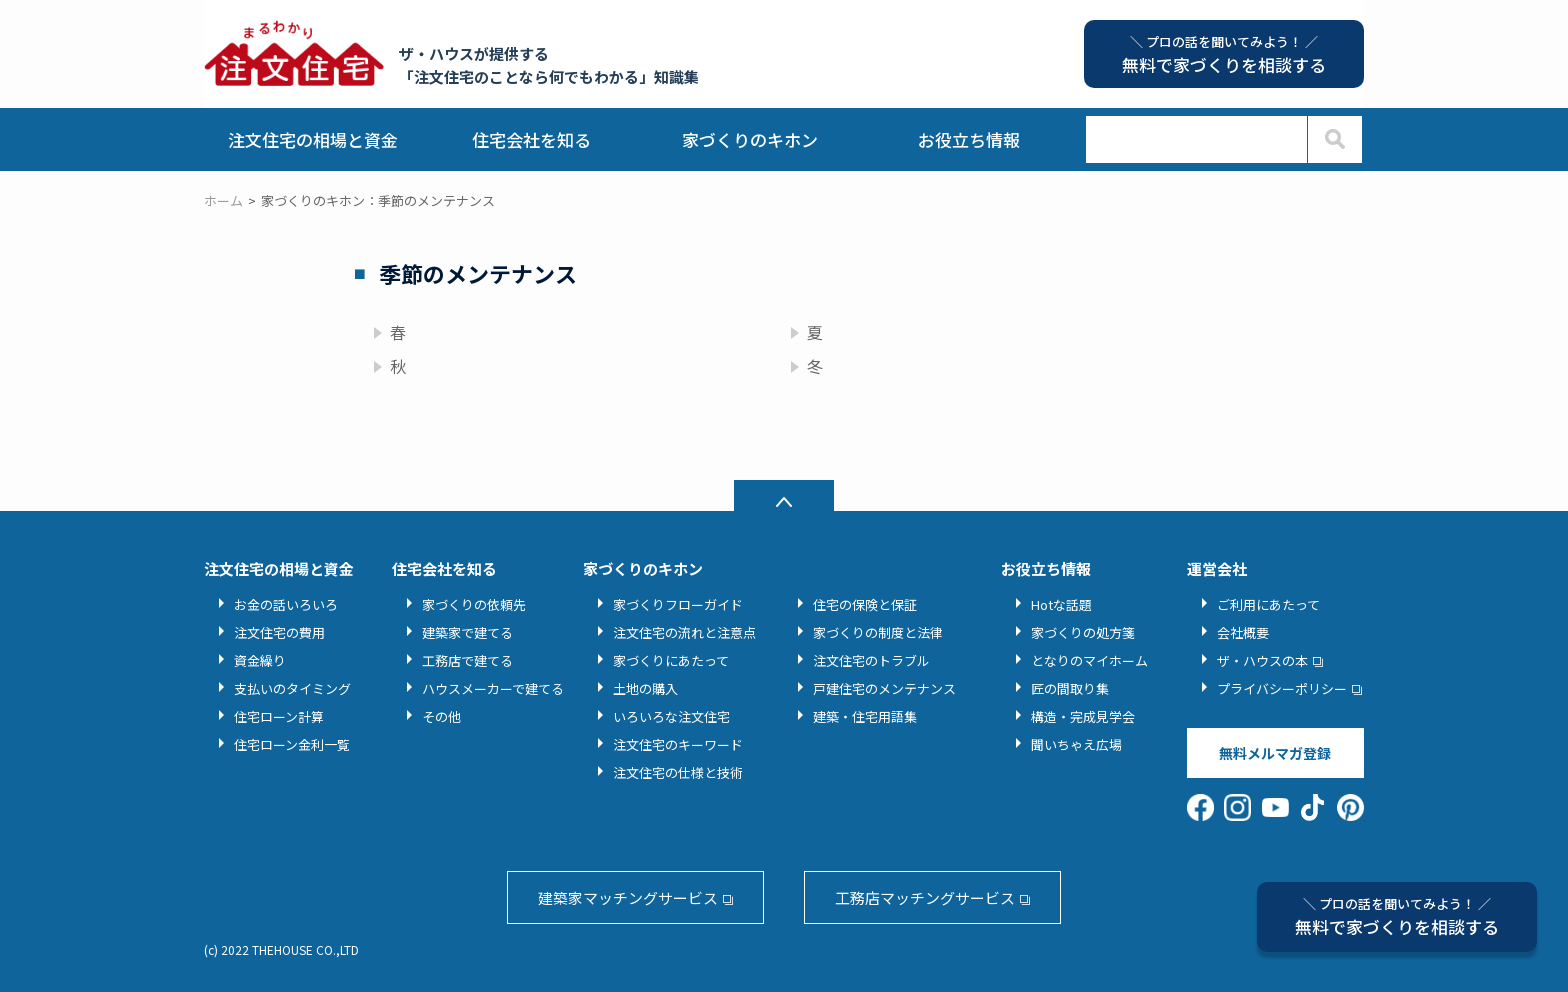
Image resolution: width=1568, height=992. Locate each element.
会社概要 (1243, 632)
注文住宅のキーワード (678, 744)
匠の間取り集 (1070, 688)
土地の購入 (645, 688)
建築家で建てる (467, 632)
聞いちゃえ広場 (1076, 744)
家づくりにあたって (671, 660)
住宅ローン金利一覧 (292, 744)
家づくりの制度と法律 (878, 632)
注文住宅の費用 (279, 632)
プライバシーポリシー (1282, 688)
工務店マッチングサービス (925, 897)
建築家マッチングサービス (628, 897)
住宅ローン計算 (279, 716)
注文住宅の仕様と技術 (678, 772)
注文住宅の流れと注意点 (684, 632)
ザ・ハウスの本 (1262, 660)
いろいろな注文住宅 (671, 716)
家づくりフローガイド (678, 604)
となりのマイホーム (1089, 660)
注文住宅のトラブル (871, 660)
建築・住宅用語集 (865, 716)
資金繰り (260, 660)
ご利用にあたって (1268, 604)
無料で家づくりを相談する (1397, 916)
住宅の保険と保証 (865, 604)
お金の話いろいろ (286, 604)
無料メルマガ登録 (1275, 753)
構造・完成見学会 (1083, 716)
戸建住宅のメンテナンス (884, 688)
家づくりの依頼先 (474, 604)
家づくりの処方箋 (1083, 632)
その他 (441, 716)
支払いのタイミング (292, 688)
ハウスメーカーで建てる (493, 688)
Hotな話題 (1061, 604)
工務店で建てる (467, 660)
